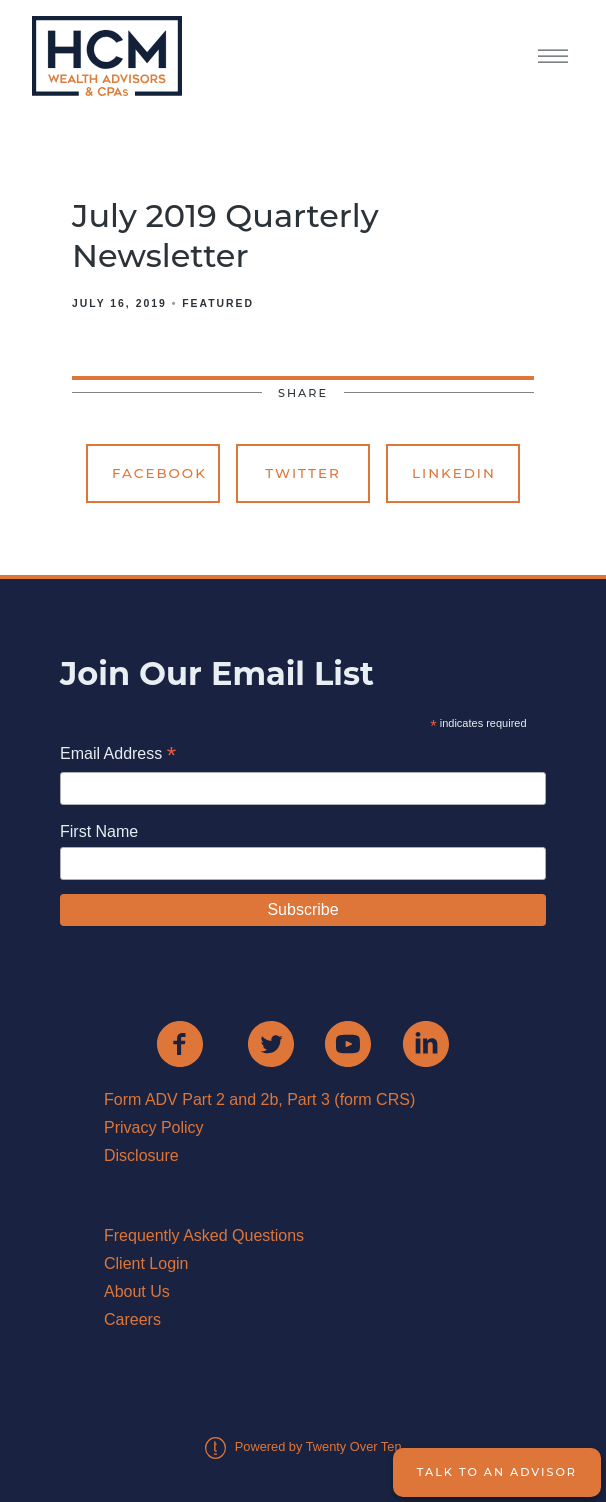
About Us (137, 1291)
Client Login (146, 1263)
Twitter (303, 473)
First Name (99, 831)
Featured (218, 303)
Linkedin (454, 473)
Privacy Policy (154, 1127)
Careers (132, 1319)
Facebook (159, 473)
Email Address (118, 755)
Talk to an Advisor (497, 1472)
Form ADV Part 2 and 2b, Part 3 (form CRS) (259, 1099)
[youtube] (348, 1044)
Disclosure (141, 1155)
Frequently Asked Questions (204, 1235)
